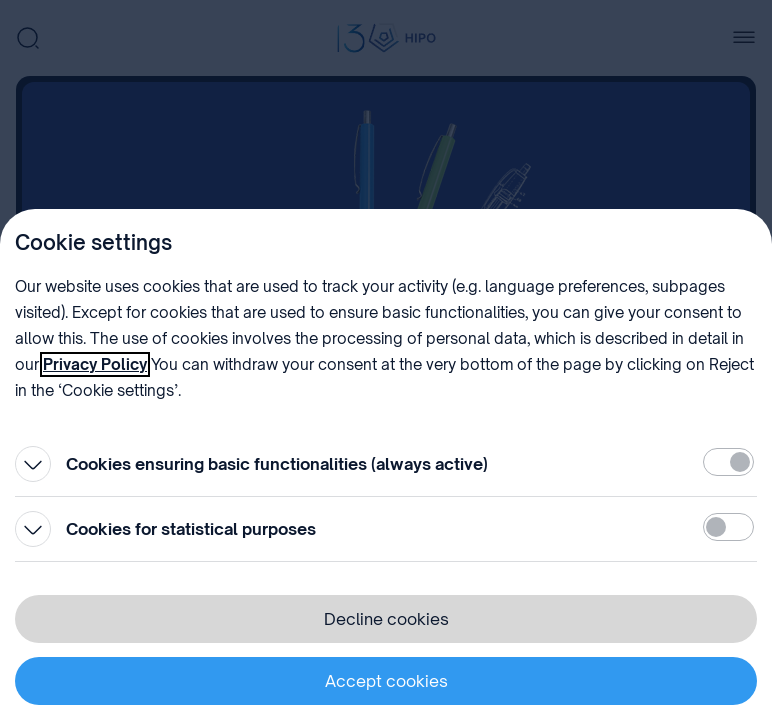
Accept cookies (386, 681)
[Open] (33, 464)
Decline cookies (386, 619)
